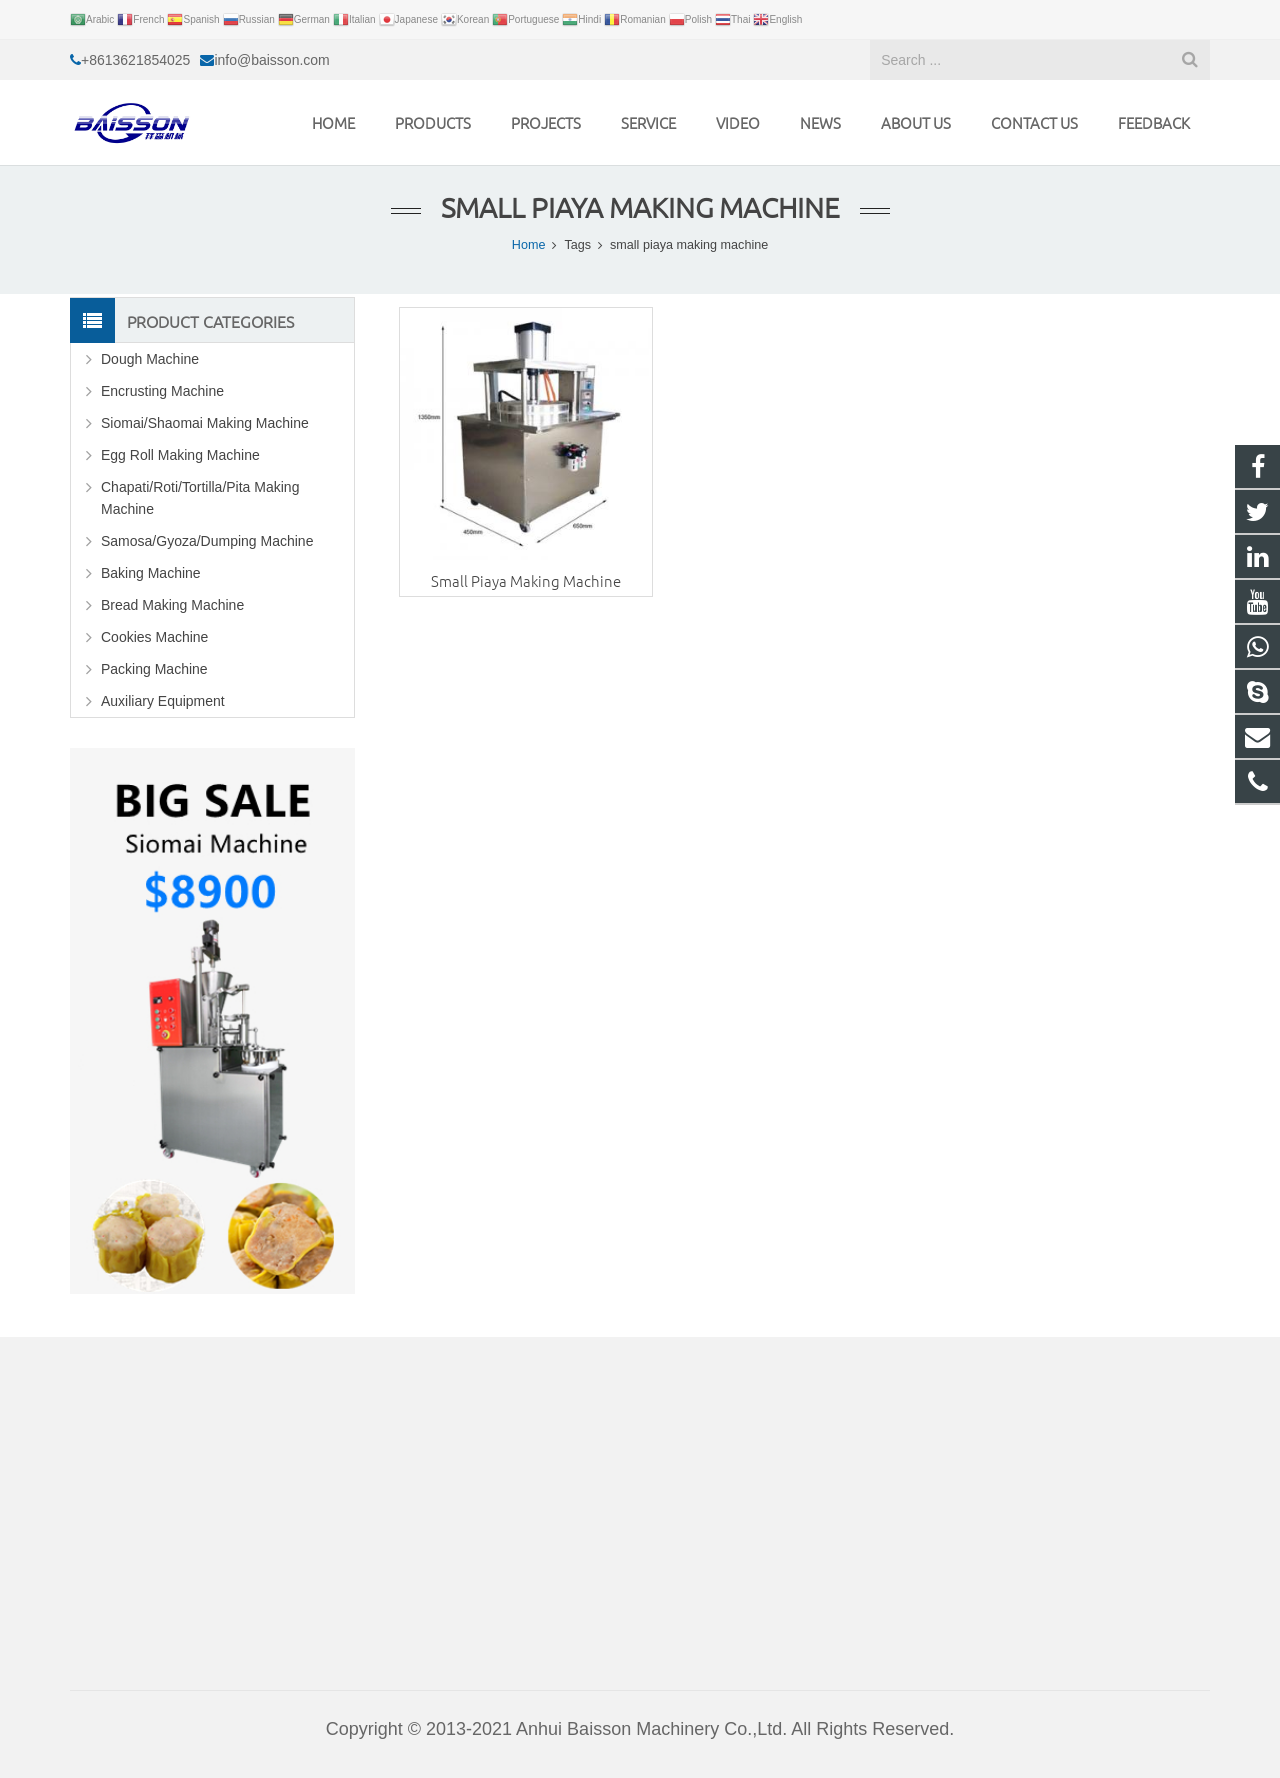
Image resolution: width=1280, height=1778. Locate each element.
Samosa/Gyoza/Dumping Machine (207, 541)
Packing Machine (154, 669)
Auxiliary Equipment (163, 701)
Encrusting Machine (162, 391)
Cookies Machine (154, 637)
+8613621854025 (135, 60)
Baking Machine (151, 573)
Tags (577, 245)
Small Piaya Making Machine (526, 580)
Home (529, 245)
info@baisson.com (271, 60)
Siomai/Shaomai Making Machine (205, 423)
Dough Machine (150, 359)
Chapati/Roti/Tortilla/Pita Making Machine (200, 498)
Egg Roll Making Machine (180, 455)
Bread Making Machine (172, 605)
